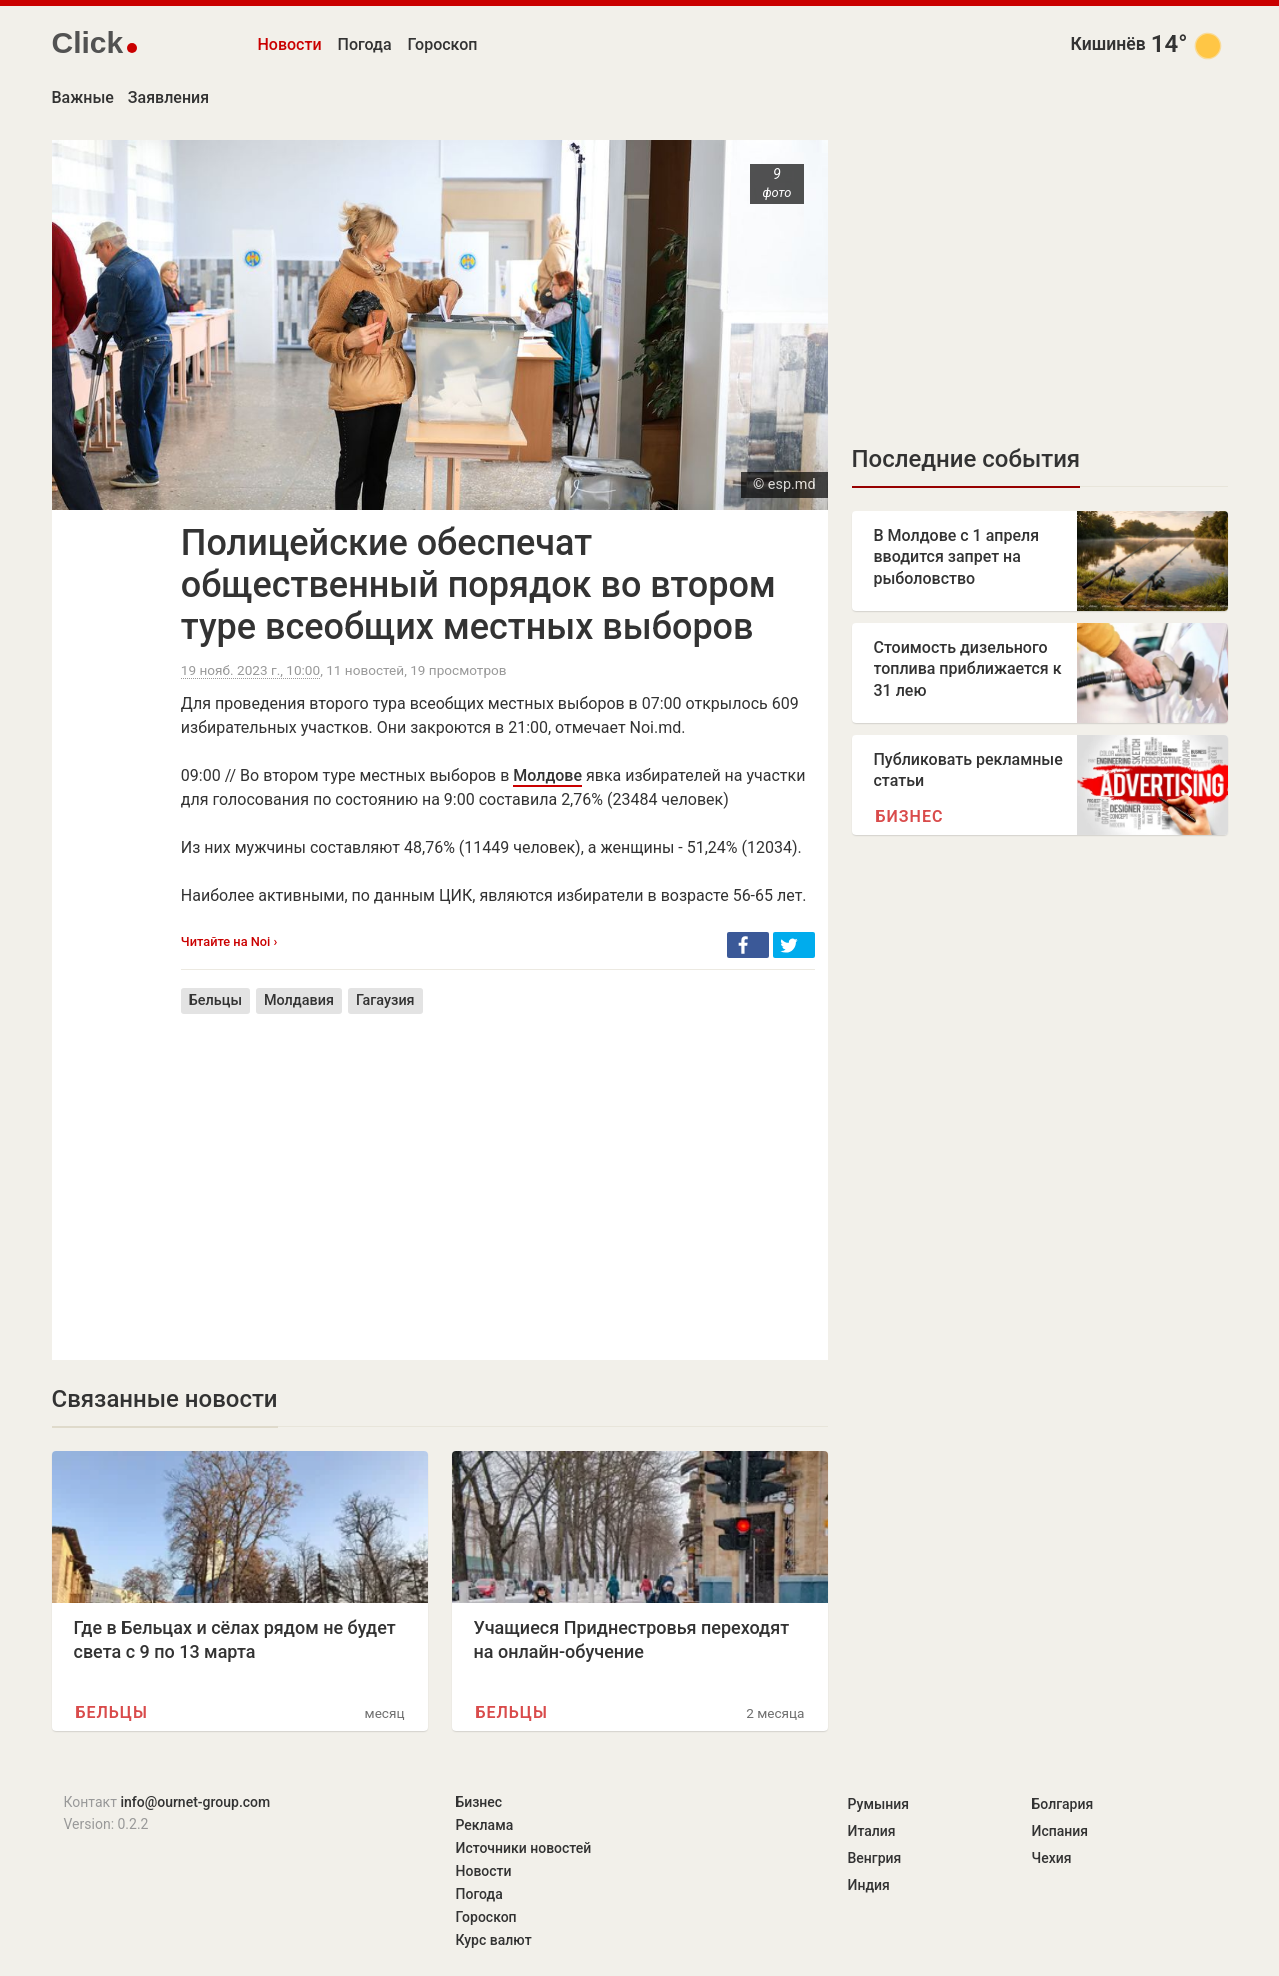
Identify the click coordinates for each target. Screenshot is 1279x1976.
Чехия (1052, 1858)
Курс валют (494, 1940)
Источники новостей (524, 1848)
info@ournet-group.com (195, 1802)
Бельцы (215, 1000)
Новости (290, 44)
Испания (1060, 1831)
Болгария (1063, 1804)
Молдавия (299, 1000)
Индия (869, 1885)
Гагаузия (385, 1000)
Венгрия (875, 1858)
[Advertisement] (498, 1172)
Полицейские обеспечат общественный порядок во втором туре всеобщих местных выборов (478, 585)
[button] (748, 945)
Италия (872, 1831)
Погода (365, 44)
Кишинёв (1108, 44)
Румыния (878, 1804)
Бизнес (910, 816)
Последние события (966, 459)
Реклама (485, 1825)
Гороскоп (443, 44)
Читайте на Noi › (229, 941)
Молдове (547, 775)
